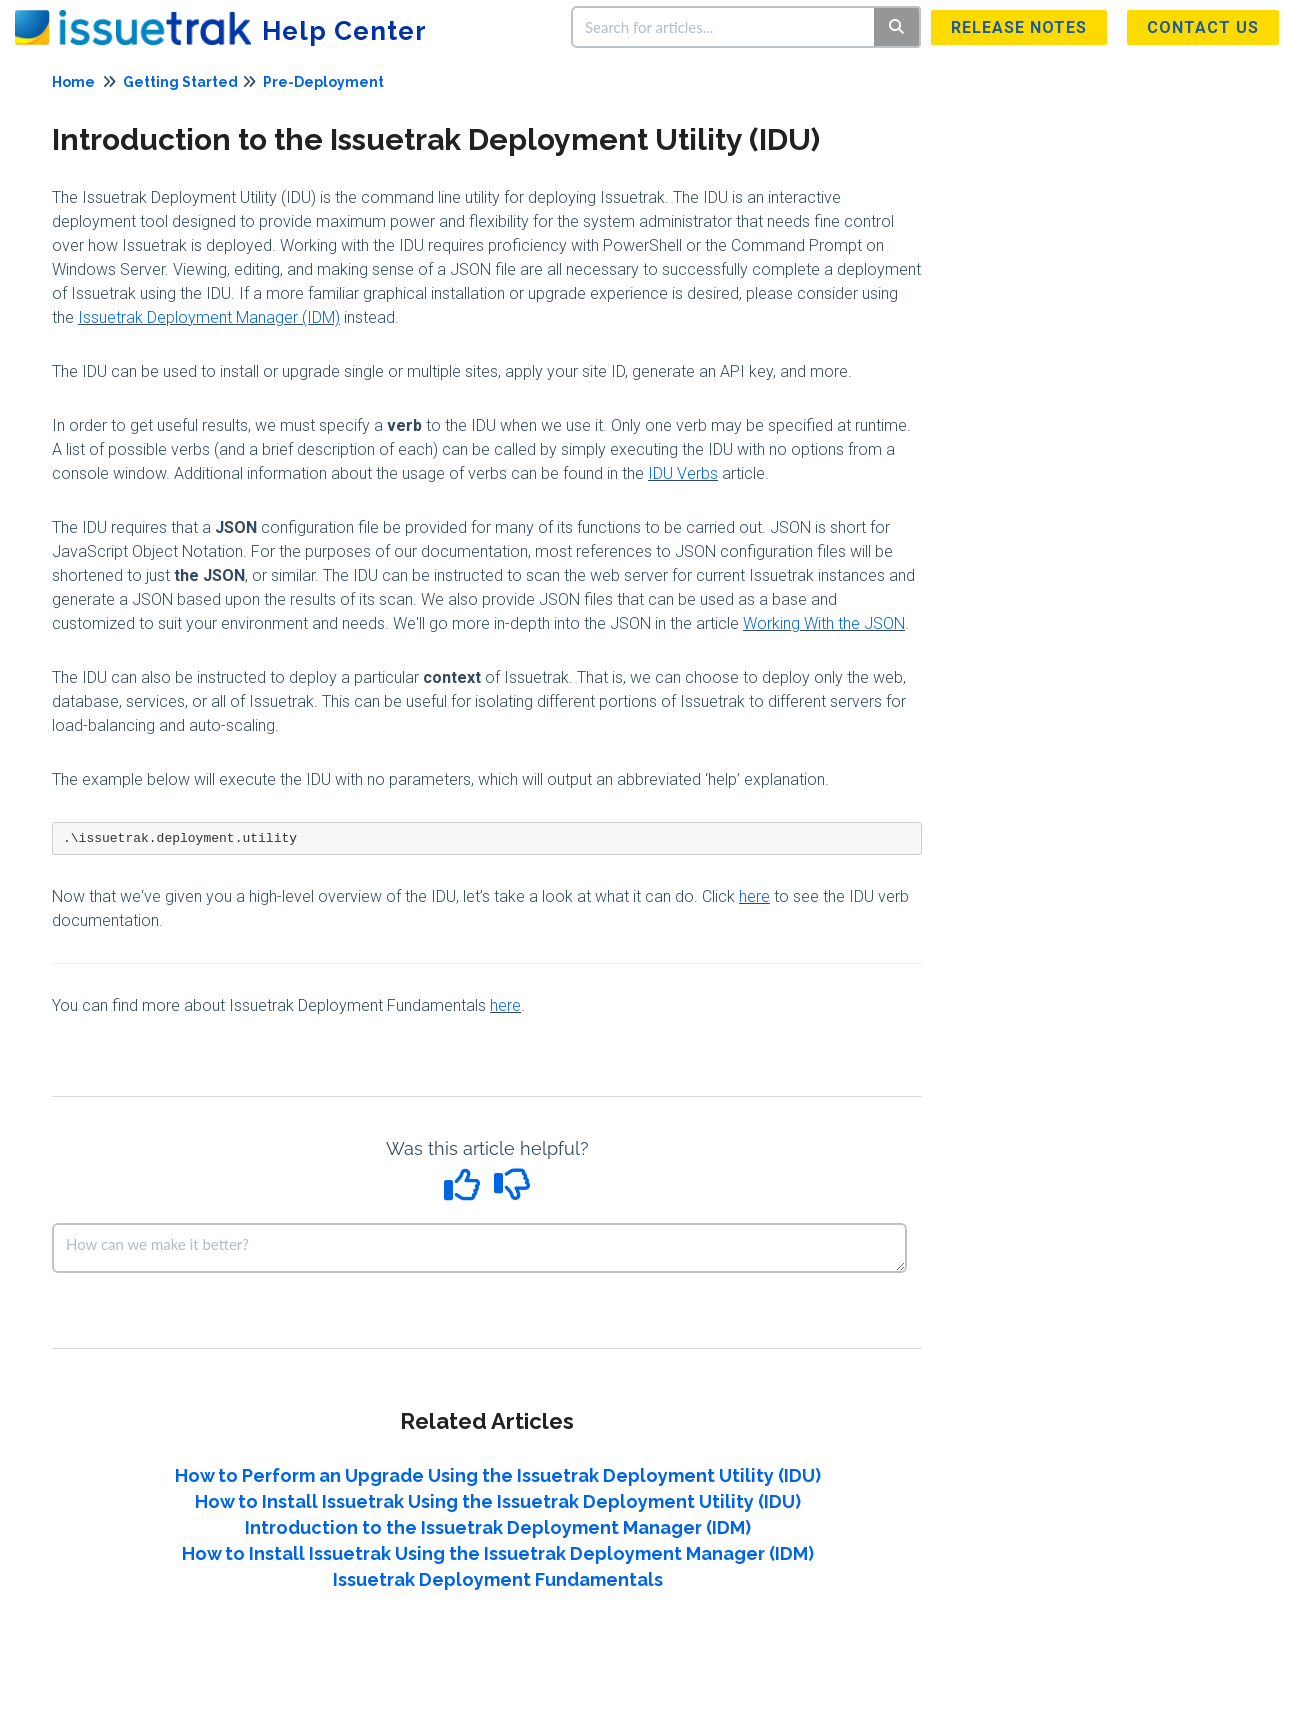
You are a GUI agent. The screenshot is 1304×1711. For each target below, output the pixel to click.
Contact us (1203, 27)
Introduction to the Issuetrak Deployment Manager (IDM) (498, 1527)
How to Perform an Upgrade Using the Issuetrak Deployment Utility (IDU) (498, 1475)
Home (73, 82)
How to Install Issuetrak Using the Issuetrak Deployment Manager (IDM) (498, 1553)
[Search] (897, 27)
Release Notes (1019, 27)
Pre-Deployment (323, 82)
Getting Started (180, 82)
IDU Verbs (683, 473)
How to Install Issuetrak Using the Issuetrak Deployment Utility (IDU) (498, 1501)
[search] (724, 27)
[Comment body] (479, 1248)
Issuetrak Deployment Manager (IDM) (209, 317)
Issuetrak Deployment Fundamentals (498, 1579)
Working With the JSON (824, 623)
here (754, 896)
